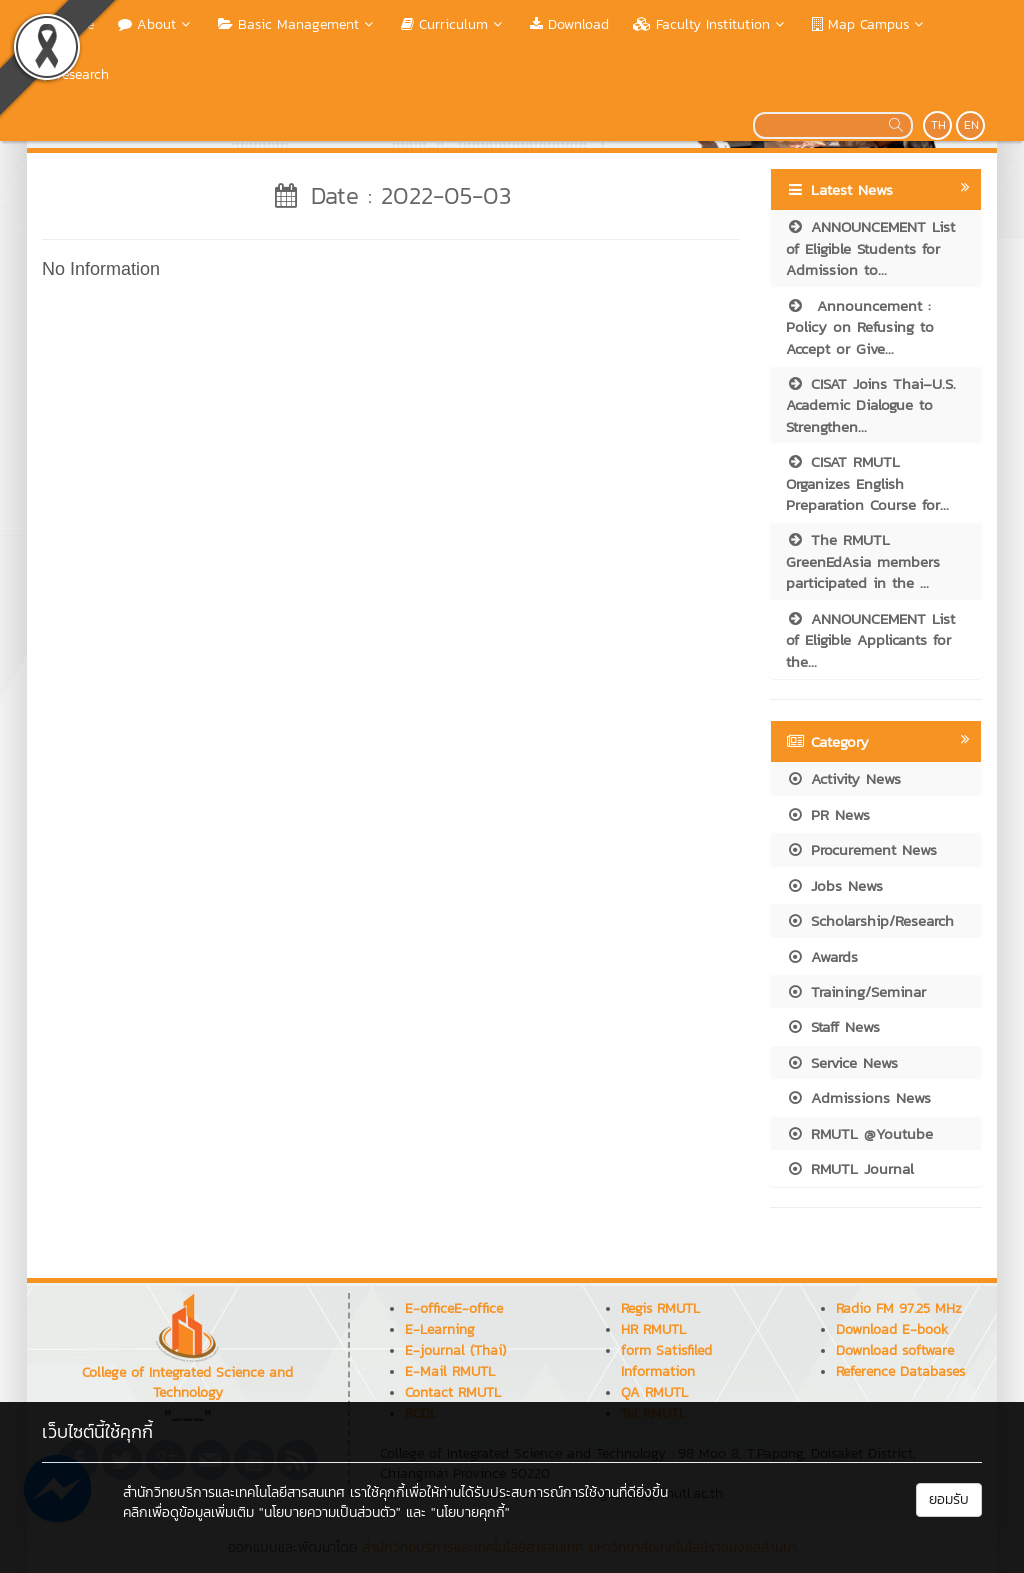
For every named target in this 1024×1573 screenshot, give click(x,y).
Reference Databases (900, 1371)
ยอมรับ (949, 1499)
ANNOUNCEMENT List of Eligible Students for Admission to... (870, 248)
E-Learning (440, 1329)
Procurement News (861, 849)
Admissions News (858, 1097)
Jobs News (834, 885)
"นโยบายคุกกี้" (470, 1512)
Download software (895, 1350)
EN (971, 125)
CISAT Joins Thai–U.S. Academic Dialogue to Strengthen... (871, 405)
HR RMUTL (653, 1329)
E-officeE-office (454, 1308)
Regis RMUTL (660, 1308)
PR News (828, 814)
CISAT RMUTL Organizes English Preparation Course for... (867, 483)
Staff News (833, 1026)
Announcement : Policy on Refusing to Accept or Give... (860, 327)
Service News (842, 1062)
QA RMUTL (654, 1392)
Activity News (843, 778)
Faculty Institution (710, 24)
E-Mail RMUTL (450, 1371)
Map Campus (869, 24)
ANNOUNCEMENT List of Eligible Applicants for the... (870, 640)
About (156, 24)
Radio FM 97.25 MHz (899, 1308)
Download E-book (892, 1329)
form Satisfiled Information (666, 1361)
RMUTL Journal (850, 1168)
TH (938, 125)
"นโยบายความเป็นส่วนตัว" (330, 1512)
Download (569, 24)
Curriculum (453, 24)
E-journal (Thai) (455, 1350)
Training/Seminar (856, 991)
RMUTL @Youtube (859, 1133)
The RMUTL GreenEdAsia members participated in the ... (863, 561)
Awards (822, 956)
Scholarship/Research (870, 920)
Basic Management (297, 24)
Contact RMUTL (453, 1392)
